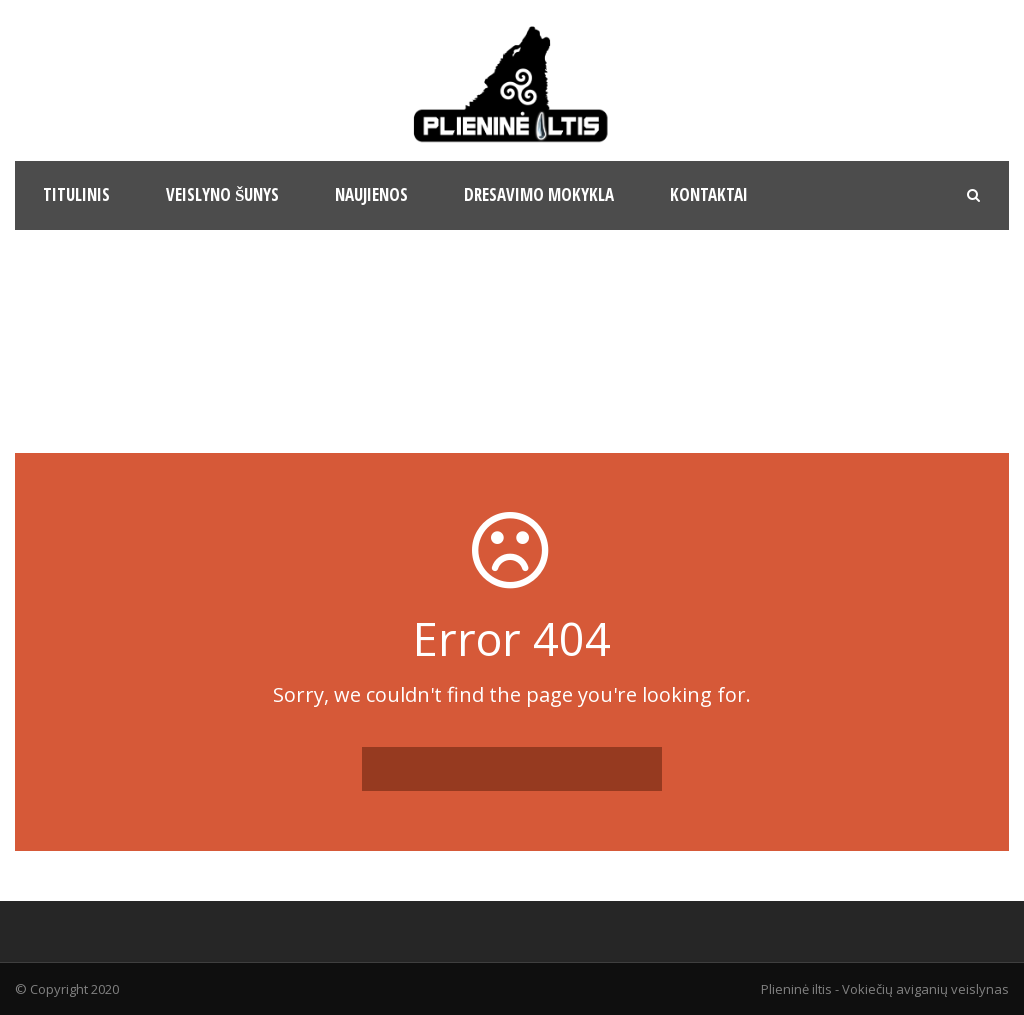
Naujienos (371, 194)
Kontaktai (709, 194)
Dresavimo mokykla (539, 194)
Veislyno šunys (222, 194)
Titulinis (76, 194)
